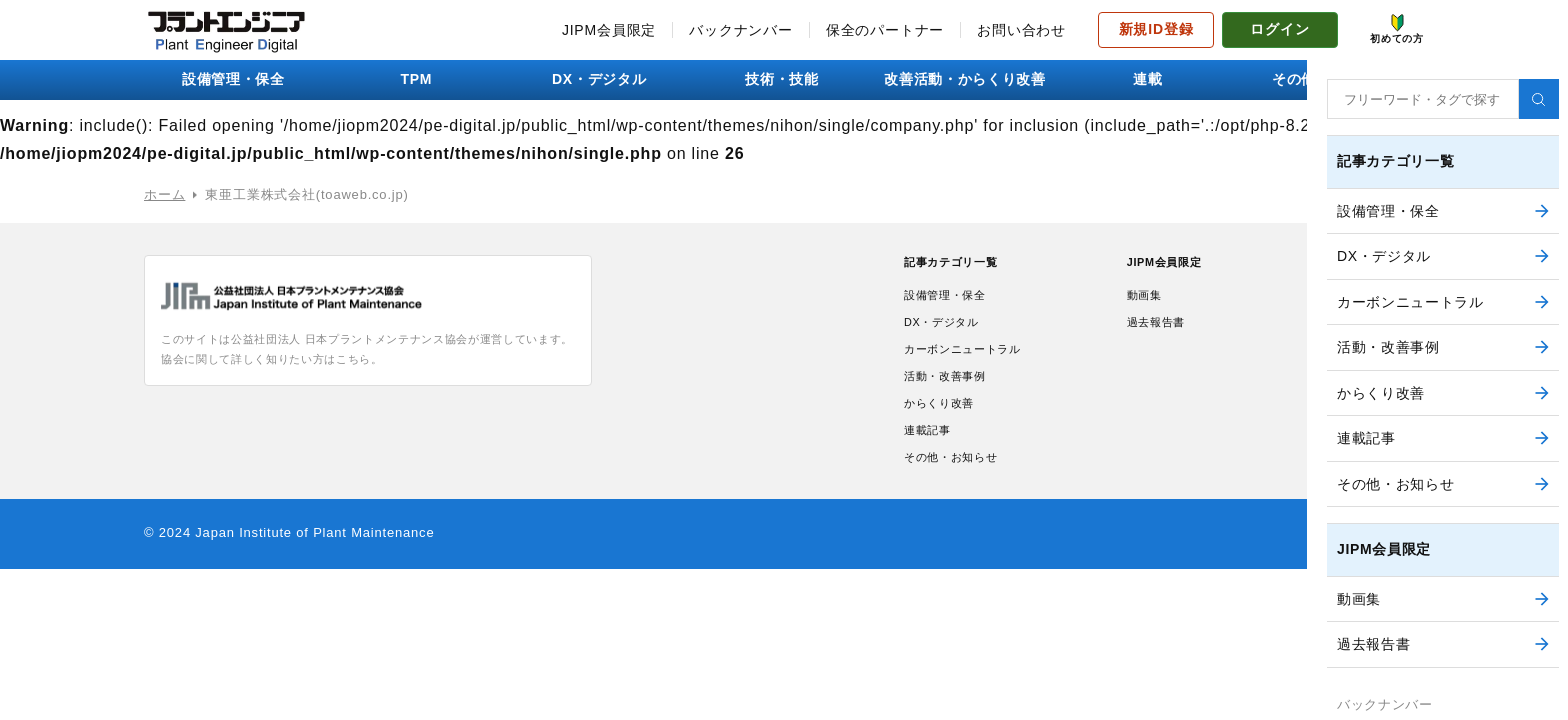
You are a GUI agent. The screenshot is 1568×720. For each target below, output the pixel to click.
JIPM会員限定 (609, 30)
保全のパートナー (885, 30)
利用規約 (1313, 296)
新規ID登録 (1156, 29)
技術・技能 (784, 79)
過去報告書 (1154, 330)
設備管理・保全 (236, 79)
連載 (1150, 79)
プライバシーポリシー (1355, 326)
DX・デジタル (601, 79)
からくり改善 (945, 422)
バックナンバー (741, 30)
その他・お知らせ (1332, 79)
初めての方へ (1327, 357)
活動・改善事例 (952, 391)
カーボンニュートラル (973, 360)
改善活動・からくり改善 (967, 79)
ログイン (1279, 29)
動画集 (1140, 299)
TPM (419, 79)
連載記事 (931, 453)
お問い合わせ (1021, 30)
